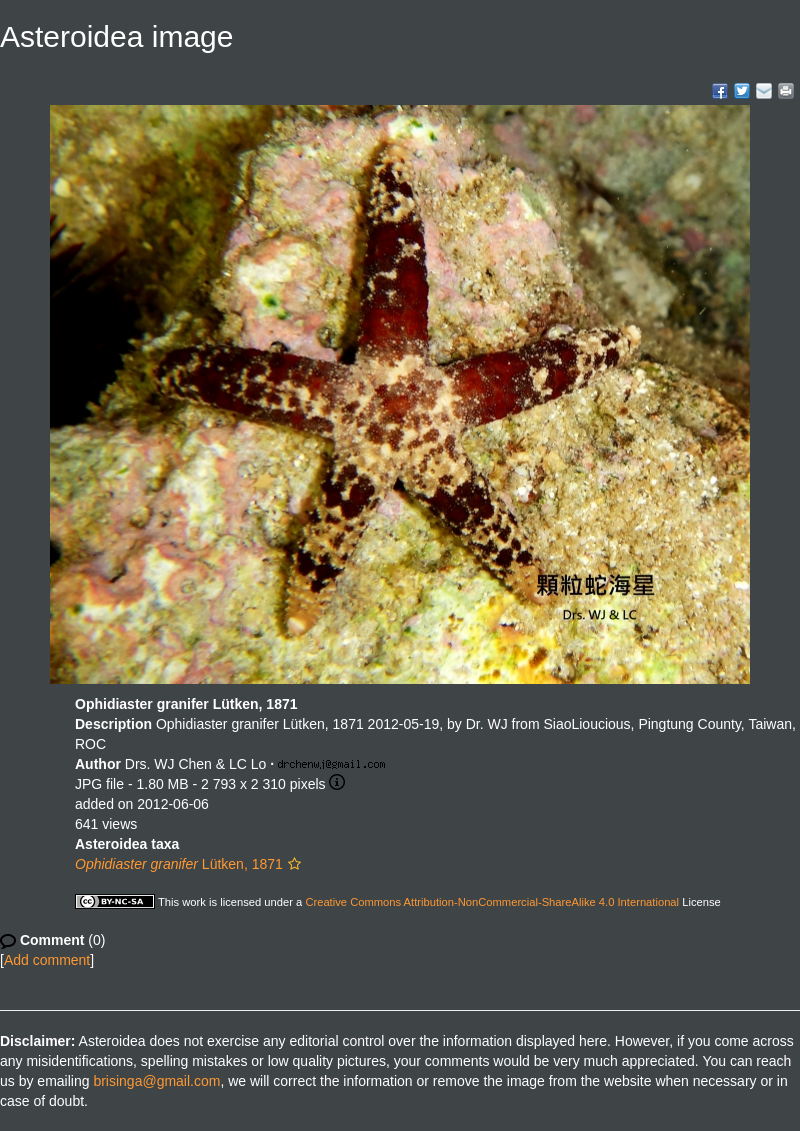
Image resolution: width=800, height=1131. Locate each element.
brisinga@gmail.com (156, 1081)
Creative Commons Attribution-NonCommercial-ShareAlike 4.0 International (492, 902)
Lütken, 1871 (179, 864)
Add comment (47, 960)
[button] (294, 864)
